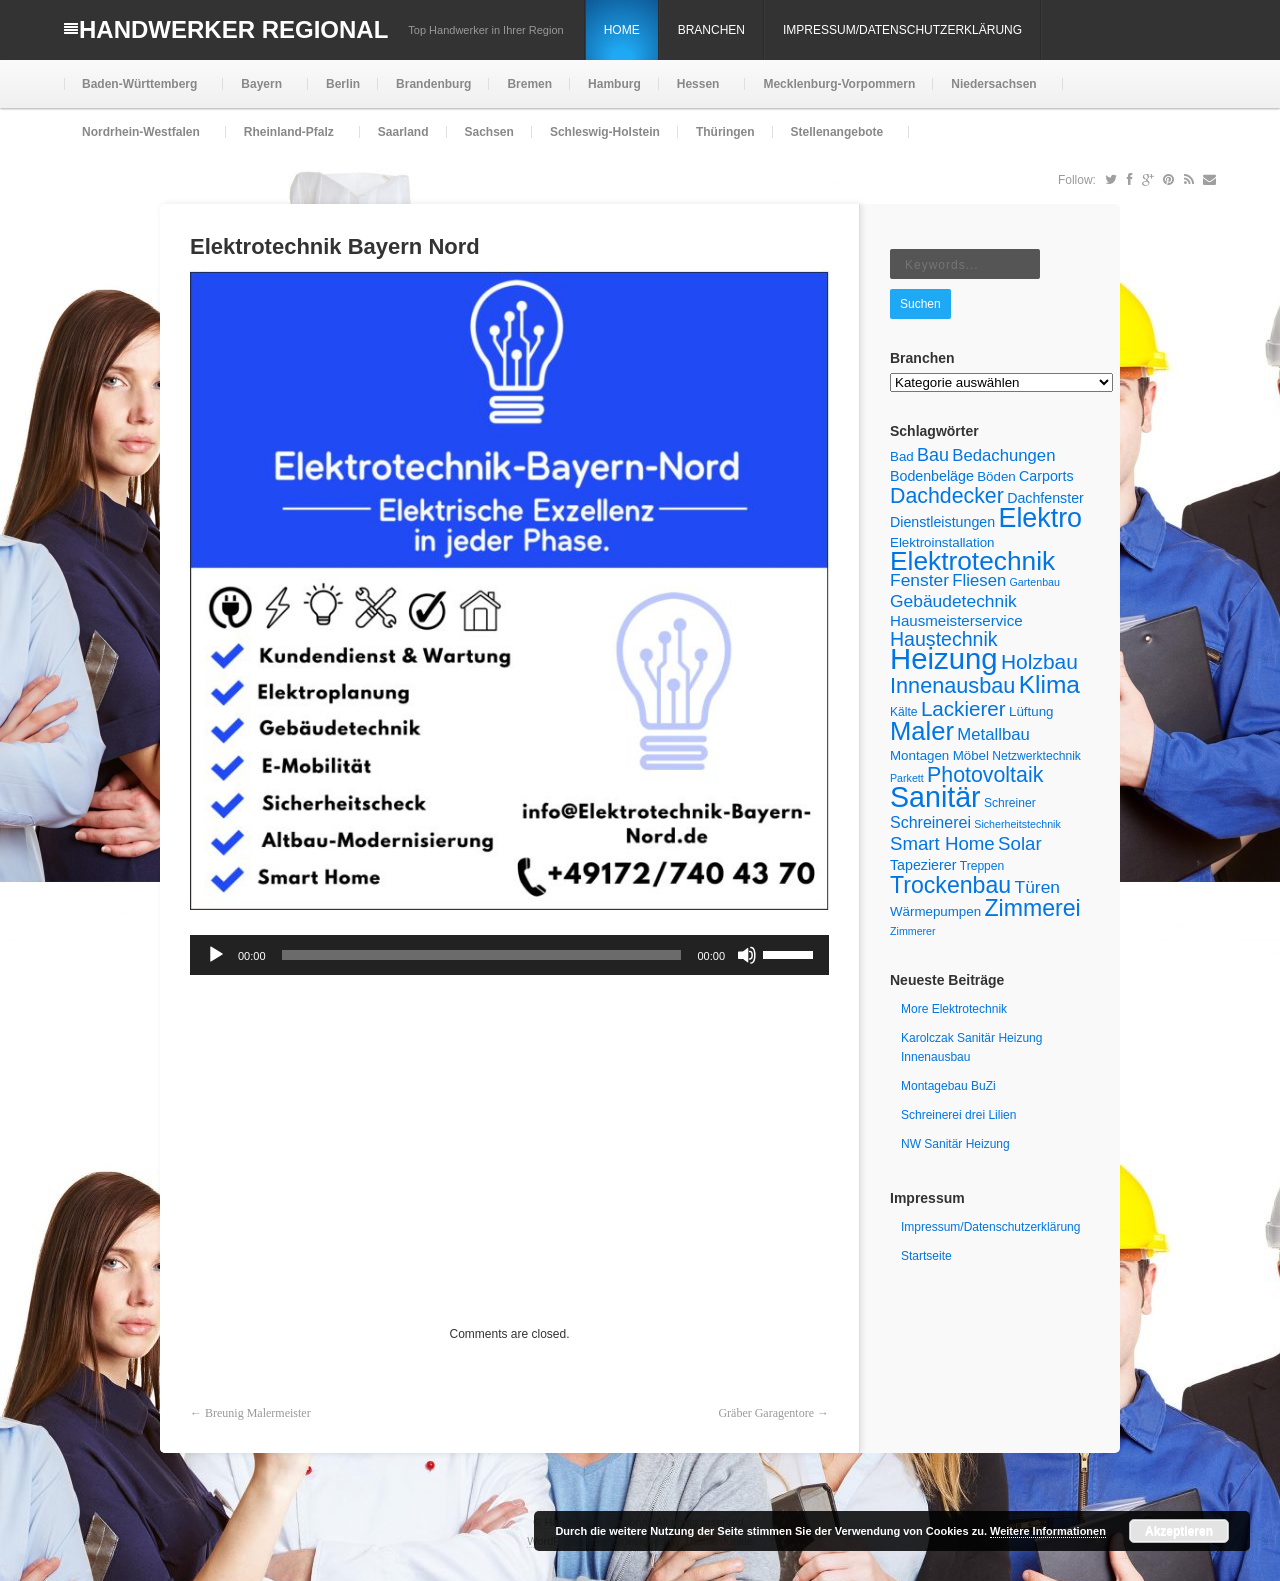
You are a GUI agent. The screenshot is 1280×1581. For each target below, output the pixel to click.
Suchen (920, 304)
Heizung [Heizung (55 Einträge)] (944, 658)
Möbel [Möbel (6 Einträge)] (971, 755)
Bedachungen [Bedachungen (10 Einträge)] (1003, 455)
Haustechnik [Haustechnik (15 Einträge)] (944, 639)
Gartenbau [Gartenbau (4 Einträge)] (1035, 582)
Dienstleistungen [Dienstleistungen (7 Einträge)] (942, 522)
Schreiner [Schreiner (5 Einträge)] (1010, 803)
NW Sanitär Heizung (955, 1144)
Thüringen (725, 132)
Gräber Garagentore (766, 1413)
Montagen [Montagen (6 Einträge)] (919, 755)
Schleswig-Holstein (605, 132)
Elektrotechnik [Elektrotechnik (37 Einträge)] (972, 561)
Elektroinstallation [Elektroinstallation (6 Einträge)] (942, 542)
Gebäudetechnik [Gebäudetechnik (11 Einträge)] (953, 601)
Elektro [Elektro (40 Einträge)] (1040, 518)
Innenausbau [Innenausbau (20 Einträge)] (952, 685)
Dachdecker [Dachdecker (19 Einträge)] (947, 496)
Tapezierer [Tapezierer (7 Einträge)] (923, 865)
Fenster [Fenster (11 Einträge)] (919, 580)
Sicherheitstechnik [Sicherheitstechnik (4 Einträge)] (1017, 824)
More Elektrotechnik (954, 1009)
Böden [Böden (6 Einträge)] (996, 476)
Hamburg (614, 84)
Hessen (696, 92)
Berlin (343, 84)
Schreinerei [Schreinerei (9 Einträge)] (930, 822)
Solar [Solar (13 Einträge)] (1020, 843)
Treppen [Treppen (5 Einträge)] (982, 866)
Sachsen (489, 132)
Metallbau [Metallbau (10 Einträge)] (993, 734)
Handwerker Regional (233, 29)
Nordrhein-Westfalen (139, 140)
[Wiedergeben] (216, 955)
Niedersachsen (991, 92)
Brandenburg (433, 84)
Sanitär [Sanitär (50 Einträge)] (935, 797)
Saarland (403, 132)
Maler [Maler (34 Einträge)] (922, 731)
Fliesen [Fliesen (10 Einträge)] (979, 580)
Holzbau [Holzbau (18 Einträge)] (1039, 661)
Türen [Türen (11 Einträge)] (1037, 887)
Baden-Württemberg (137, 92)
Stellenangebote (835, 140)
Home (622, 30)
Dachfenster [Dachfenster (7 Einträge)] (1045, 498)
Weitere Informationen (1048, 1531)
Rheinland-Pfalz (287, 140)
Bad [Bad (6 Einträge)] (902, 456)
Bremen (529, 84)
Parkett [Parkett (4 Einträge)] (907, 778)
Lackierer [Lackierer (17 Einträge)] (963, 708)
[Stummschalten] (747, 955)
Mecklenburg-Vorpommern (839, 84)
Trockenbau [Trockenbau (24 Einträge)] (950, 885)
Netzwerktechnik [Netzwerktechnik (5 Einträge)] (1036, 756)
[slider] (482, 955)
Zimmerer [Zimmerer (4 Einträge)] (913, 931)
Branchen (711, 30)
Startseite (926, 1256)
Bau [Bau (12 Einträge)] (933, 455)
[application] (509, 955)
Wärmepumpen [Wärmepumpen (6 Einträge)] (935, 911)
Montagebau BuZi (948, 1086)
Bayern (259, 92)
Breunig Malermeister (258, 1413)
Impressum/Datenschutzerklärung (902, 30)
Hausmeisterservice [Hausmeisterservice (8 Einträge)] (956, 620)
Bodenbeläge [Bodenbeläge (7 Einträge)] (932, 476)
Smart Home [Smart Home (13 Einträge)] (942, 843)
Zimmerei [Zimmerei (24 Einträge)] (1032, 908)
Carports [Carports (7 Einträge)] (1046, 476)
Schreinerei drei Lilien (958, 1115)
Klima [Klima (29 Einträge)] (1049, 684)
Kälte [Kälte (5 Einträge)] (904, 712)
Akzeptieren (1179, 1531)
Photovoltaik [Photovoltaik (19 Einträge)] (985, 775)
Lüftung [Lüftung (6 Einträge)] (1031, 711)
